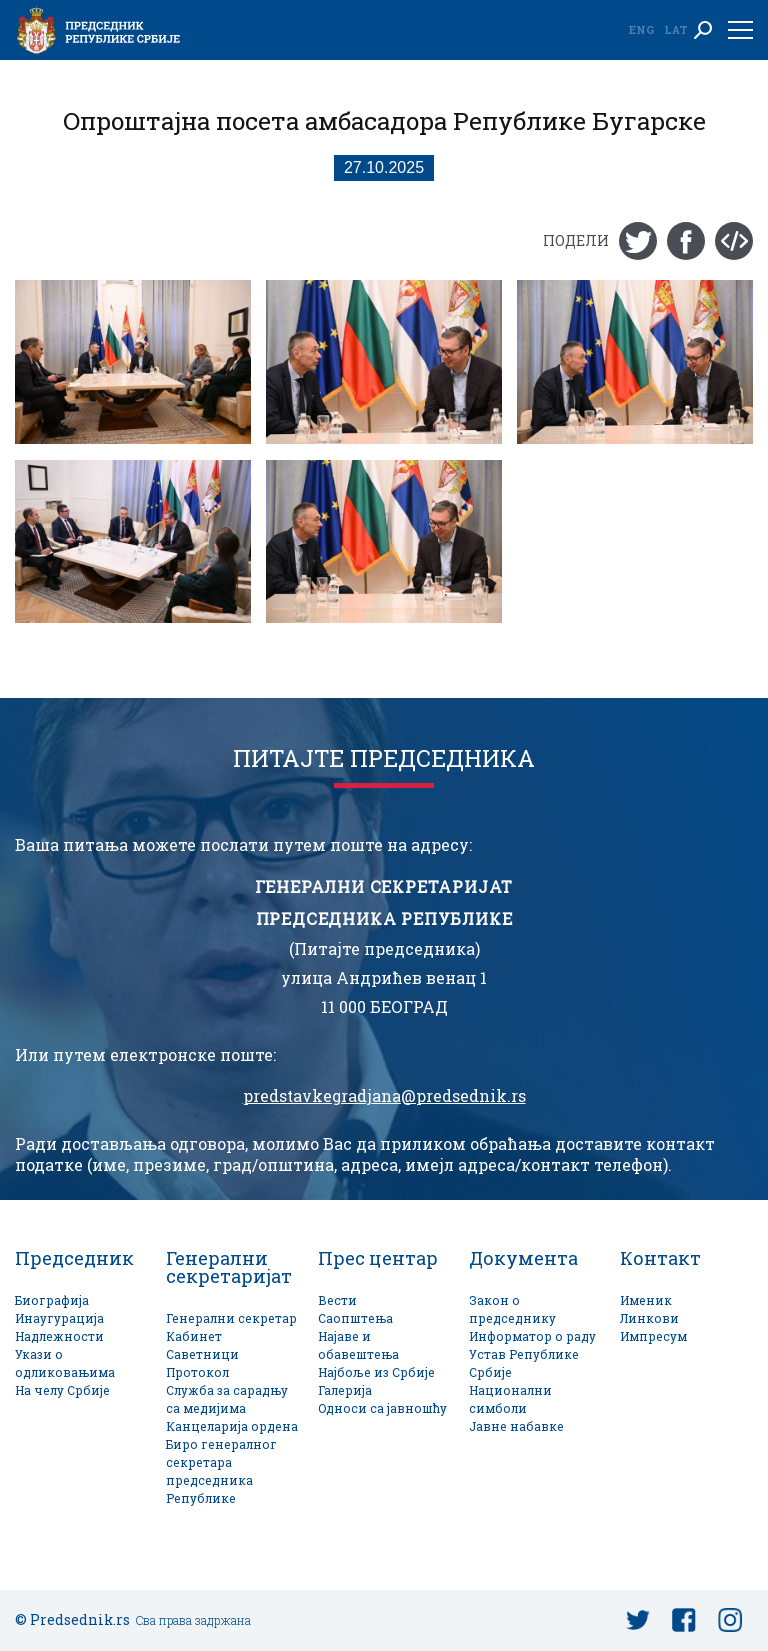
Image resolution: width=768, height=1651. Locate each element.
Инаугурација (59, 1318)
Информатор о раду (532, 1336)
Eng (641, 29)
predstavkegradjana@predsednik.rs (384, 1096)
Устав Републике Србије (524, 1363)
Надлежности (59, 1336)
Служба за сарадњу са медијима (227, 1399)
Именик (646, 1300)
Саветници (202, 1354)
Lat (676, 29)
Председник (74, 1258)
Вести (337, 1300)
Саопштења (355, 1318)
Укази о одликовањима (65, 1363)
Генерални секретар (231, 1318)
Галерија (345, 1390)
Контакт (660, 1258)
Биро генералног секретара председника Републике (221, 1471)
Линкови (649, 1318)
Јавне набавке (516, 1426)
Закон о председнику (512, 1309)
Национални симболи (510, 1399)
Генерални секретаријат (229, 1267)
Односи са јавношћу (382, 1408)
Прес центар (378, 1258)
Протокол (197, 1372)
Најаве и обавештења (358, 1345)
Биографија (52, 1300)
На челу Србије (62, 1390)
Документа (523, 1258)
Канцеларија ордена (232, 1426)
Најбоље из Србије (376, 1372)
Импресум (653, 1336)
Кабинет (194, 1336)
